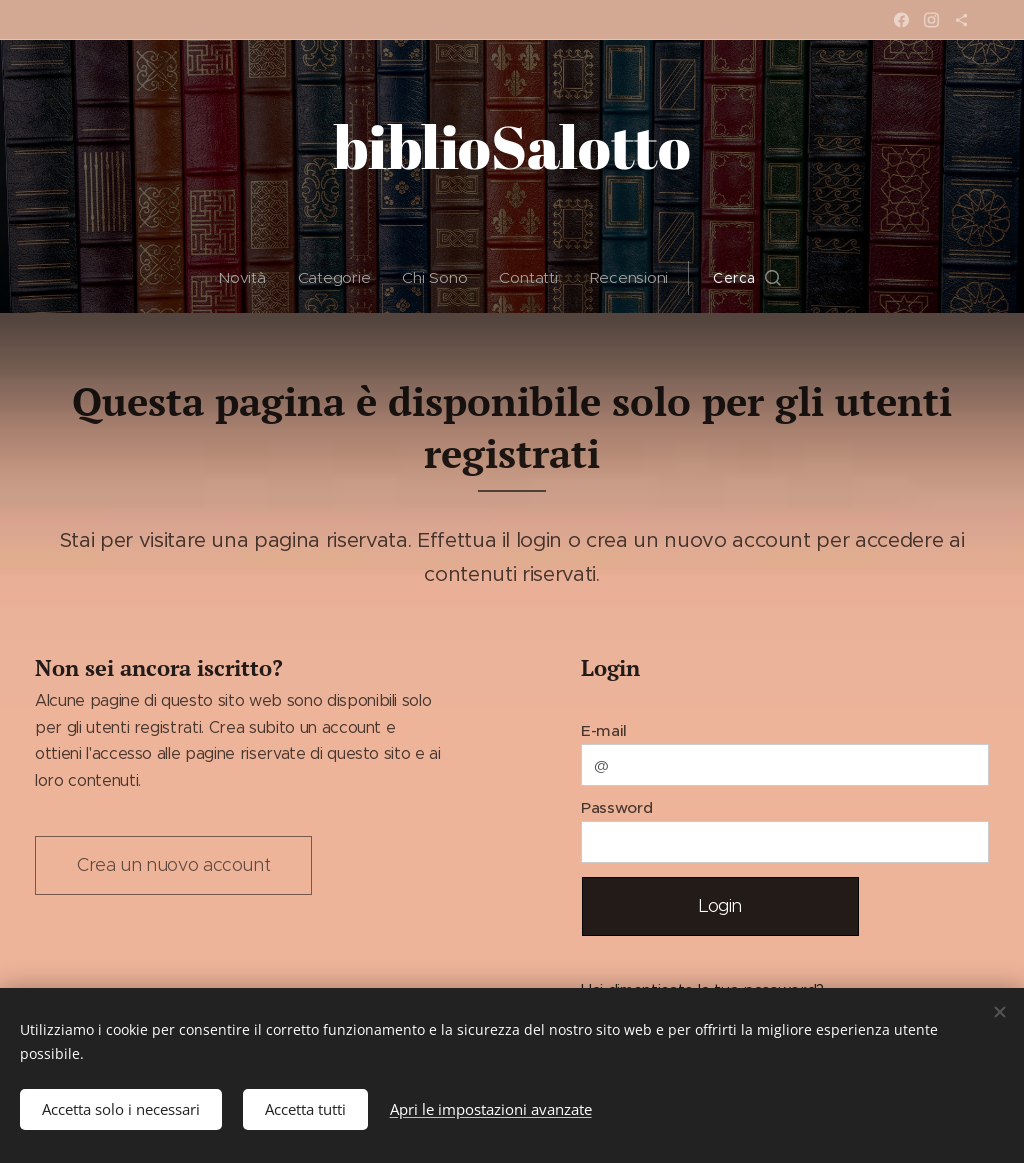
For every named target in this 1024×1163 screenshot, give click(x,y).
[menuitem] (248, 278)
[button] (748, 278)
